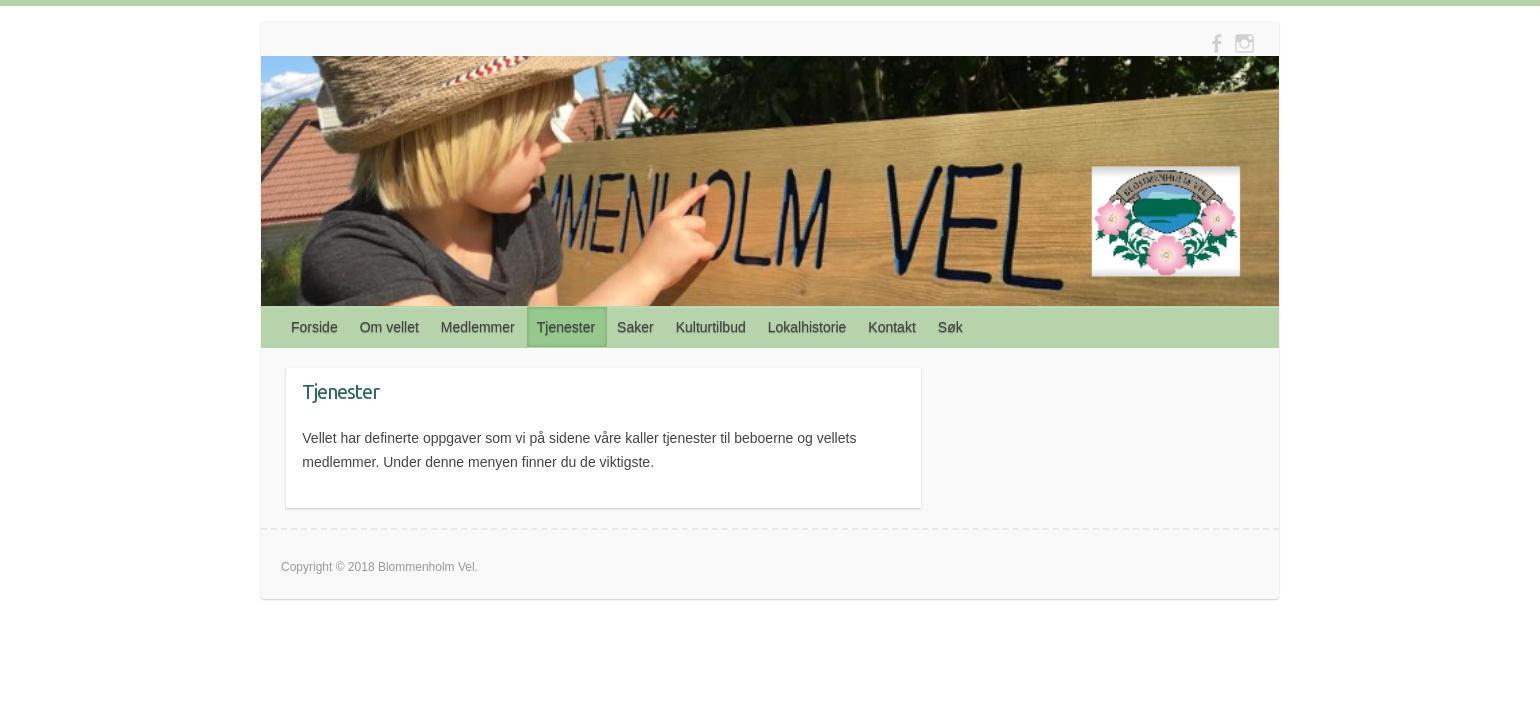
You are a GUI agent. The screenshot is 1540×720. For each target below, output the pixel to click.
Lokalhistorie (807, 327)
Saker (635, 327)
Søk (950, 327)
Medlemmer (478, 327)
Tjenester (566, 327)
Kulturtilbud (711, 327)
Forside (314, 327)
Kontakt (891, 327)
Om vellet (389, 327)
